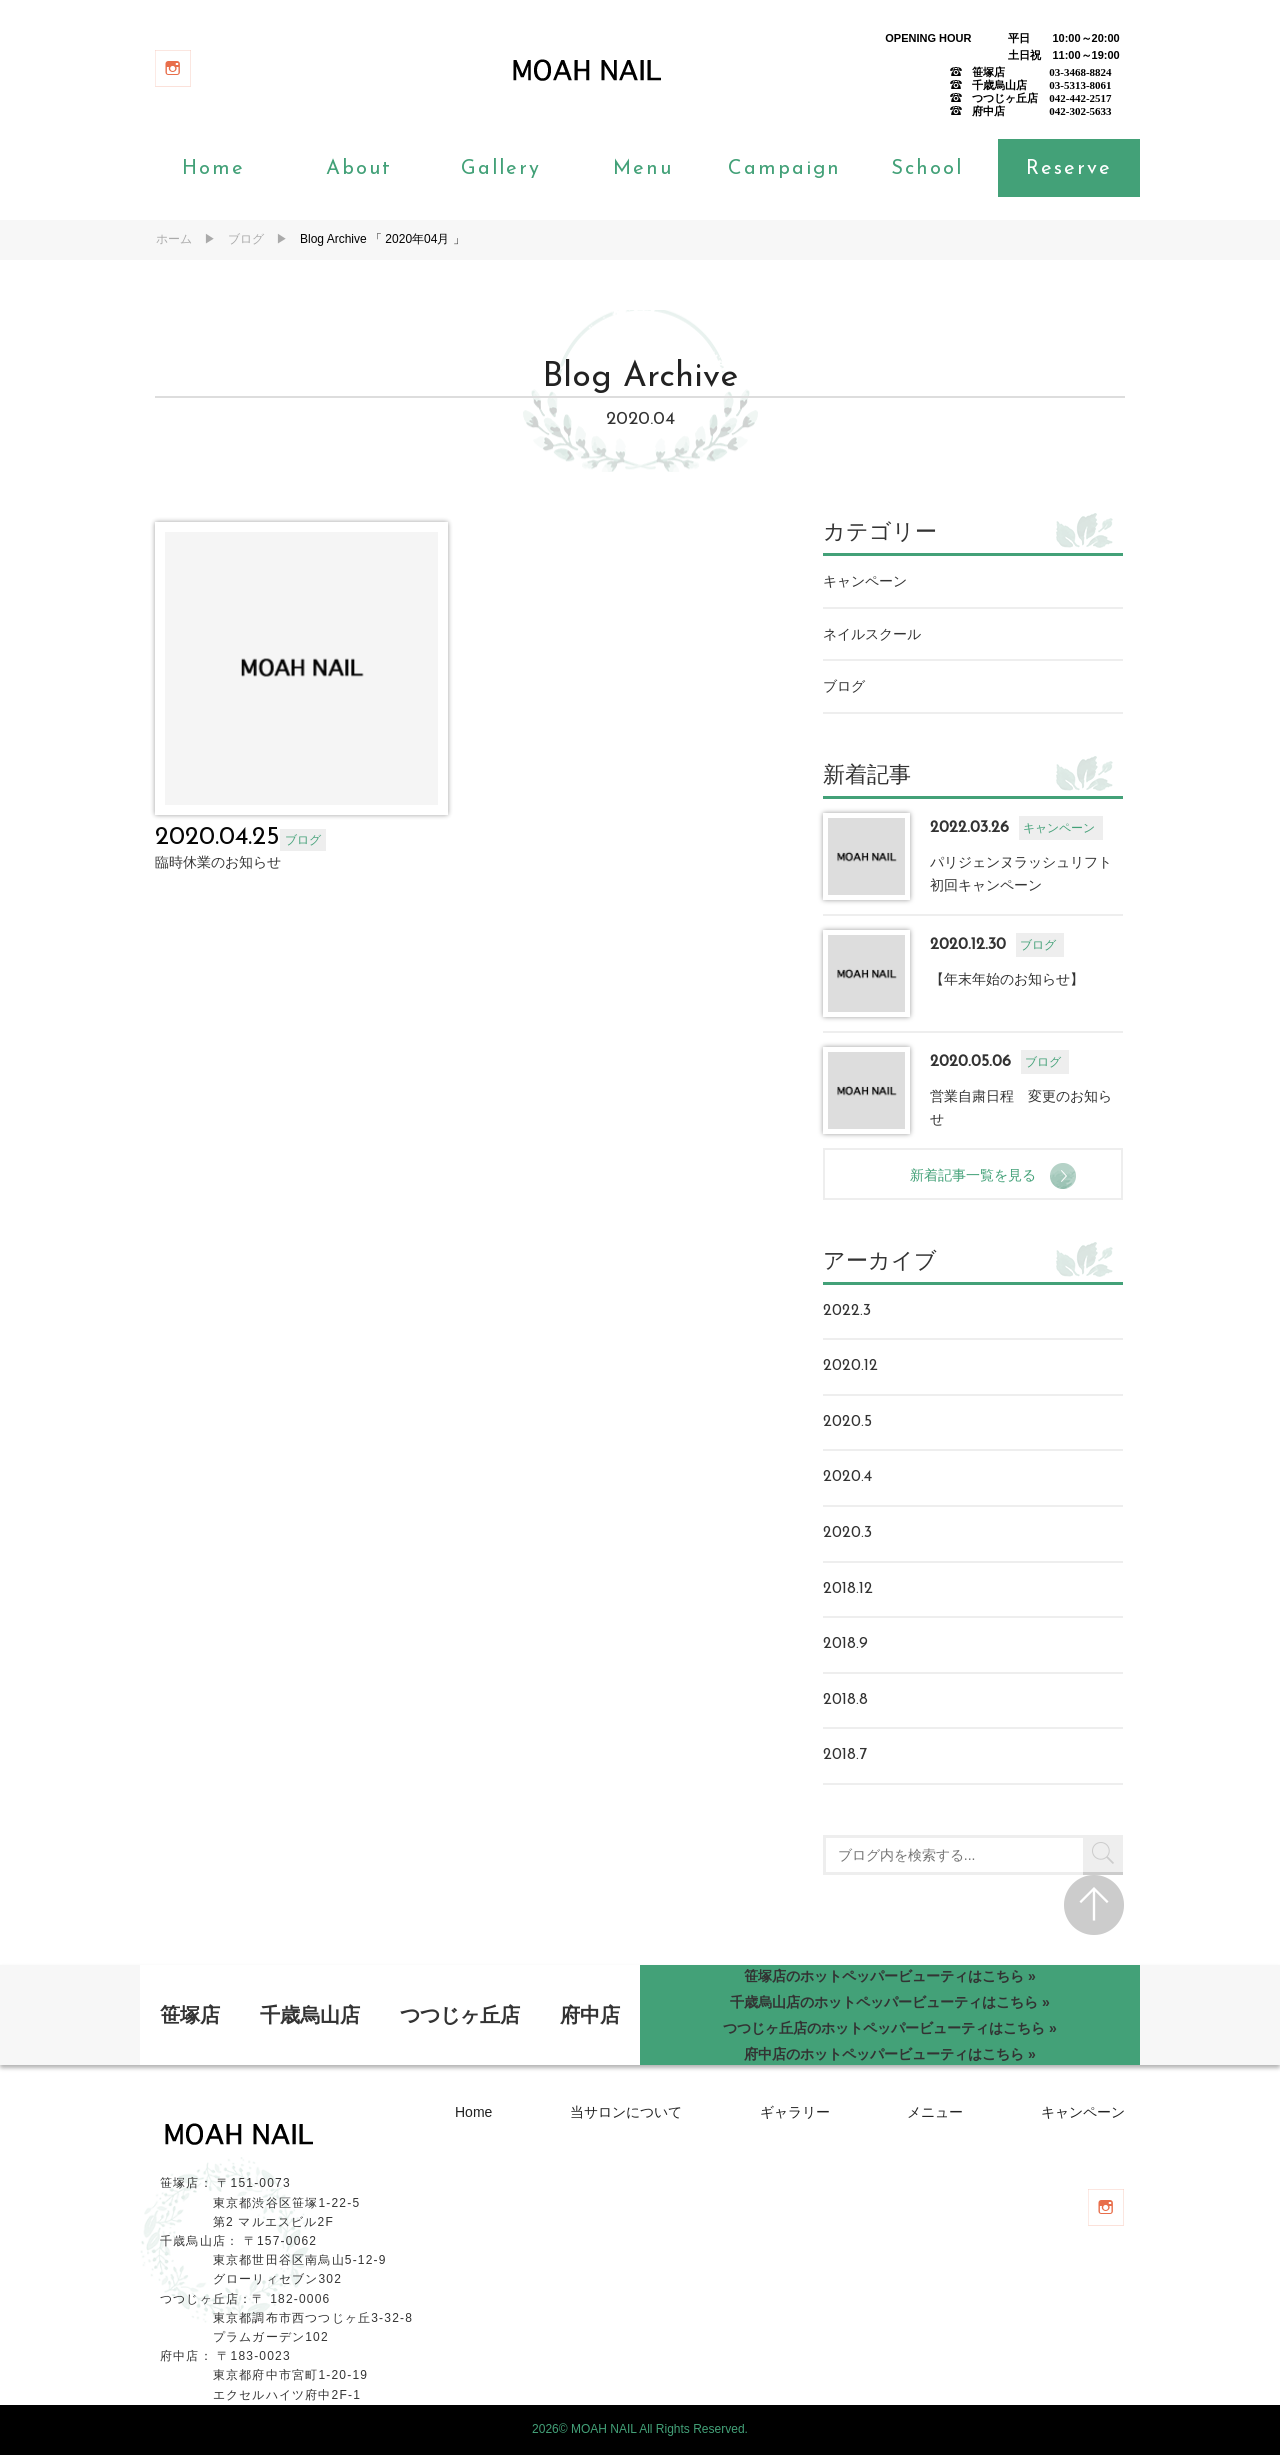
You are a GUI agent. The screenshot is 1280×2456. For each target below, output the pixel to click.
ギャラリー (795, 2113)
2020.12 (851, 1367)
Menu (643, 170)
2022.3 (848, 1311)
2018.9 (846, 1645)
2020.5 (848, 1422)
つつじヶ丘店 (460, 2016)
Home (213, 170)
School (927, 170)
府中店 (590, 2016)
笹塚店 (190, 2016)
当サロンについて (626, 2113)
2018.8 (846, 1700)
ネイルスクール (873, 634)
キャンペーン (866, 582)
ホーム (174, 239)
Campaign (784, 170)
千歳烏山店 (310, 2016)
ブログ (246, 239)
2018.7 (846, 1756)
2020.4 (848, 1478)
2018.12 (849, 1589)
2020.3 (848, 1534)
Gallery (501, 170)
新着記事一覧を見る (981, 1175)
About (359, 170)
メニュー (935, 2113)
